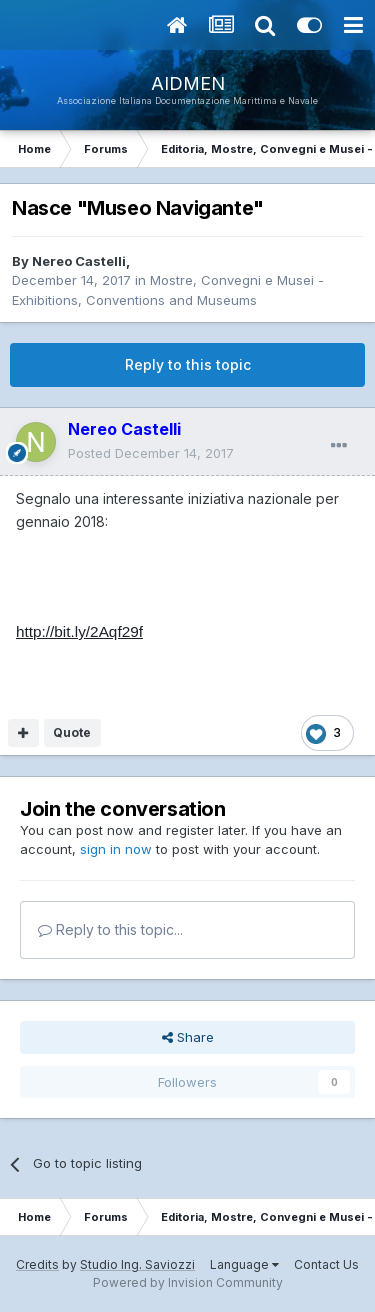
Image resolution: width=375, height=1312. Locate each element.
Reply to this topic (188, 364)
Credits (37, 1264)
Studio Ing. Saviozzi (137, 1264)
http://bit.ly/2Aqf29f (79, 631)
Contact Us (326, 1264)
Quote (72, 732)
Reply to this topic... (110, 929)
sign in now (116, 849)
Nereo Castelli (79, 261)
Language (244, 1264)
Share (188, 1037)
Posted (151, 453)
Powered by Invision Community (188, 1282)
